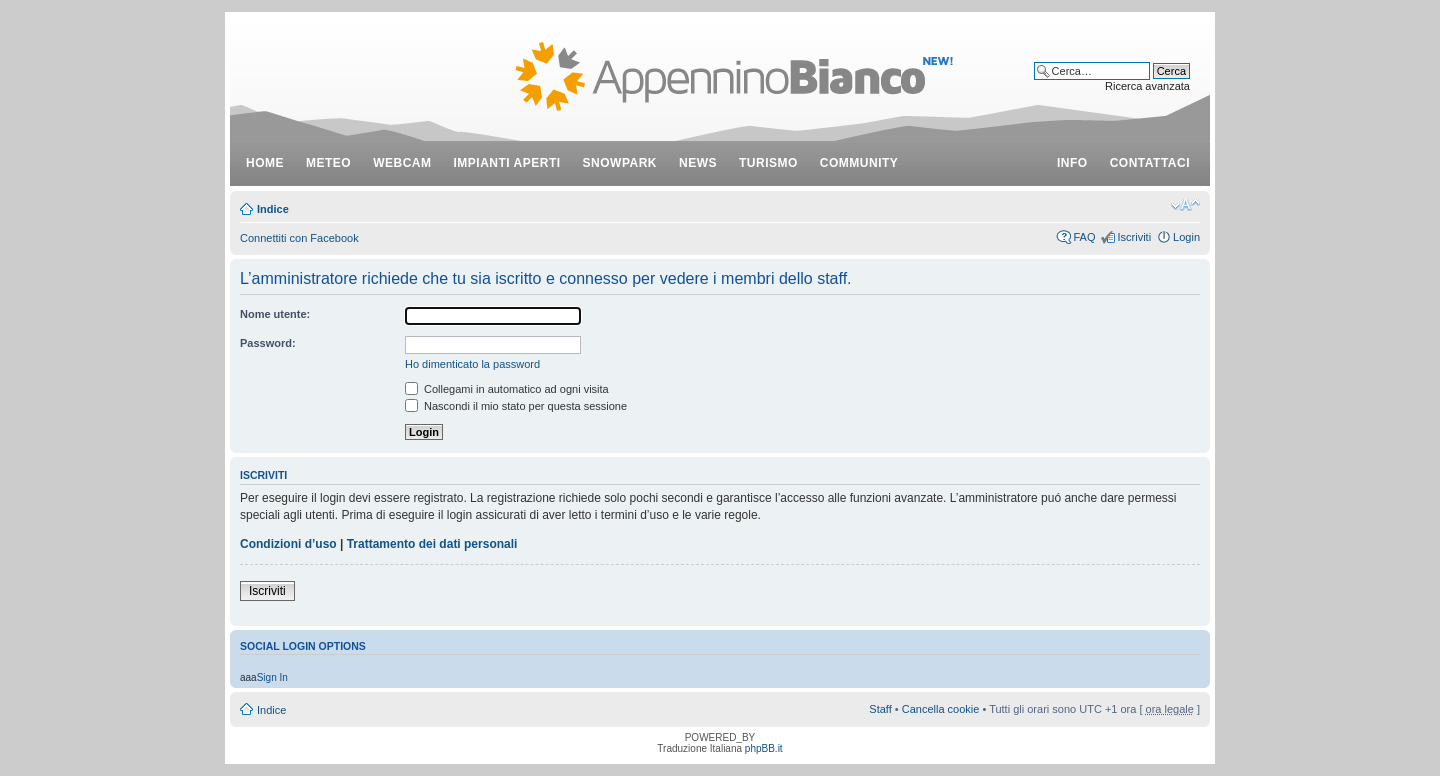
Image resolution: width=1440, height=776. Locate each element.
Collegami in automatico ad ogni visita (507, 389)
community (859, 163)
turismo (768, 163)
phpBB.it (764, 748)
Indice (273, 209)
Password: (268, 343)
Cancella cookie (941, 709)
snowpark (620, 163)
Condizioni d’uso (288, 544)
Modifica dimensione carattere (1185, 205)
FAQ (1084, 237)
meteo (328, 163)
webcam (402, 163)
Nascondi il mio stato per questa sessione (516, 406)
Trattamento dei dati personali (432, 544)
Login (1186, 237)
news (698, 163)
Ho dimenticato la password (472, 364)
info (1072, 163)
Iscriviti (1134, 237)
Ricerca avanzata (1147, 86)
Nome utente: (275, 314)
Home (265, 163)
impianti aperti (507, 163)
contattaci (1150, 163)
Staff (880, 709)
